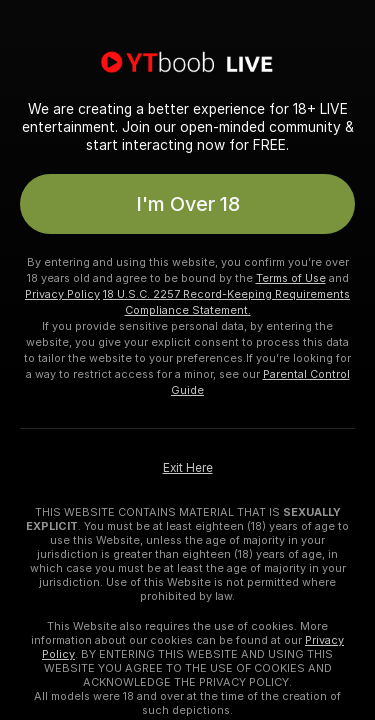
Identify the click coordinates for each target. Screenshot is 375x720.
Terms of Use (291, 278)
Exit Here (188, 468)
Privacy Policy (62, 294)
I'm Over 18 (188, 204)
